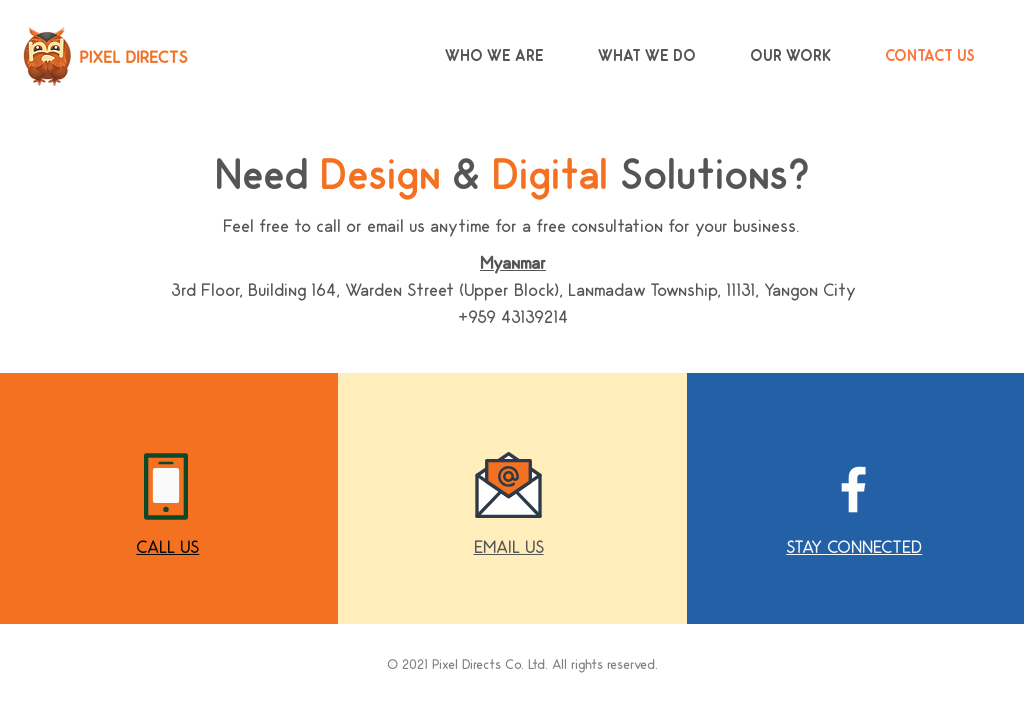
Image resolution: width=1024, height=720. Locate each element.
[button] (509, 547)
